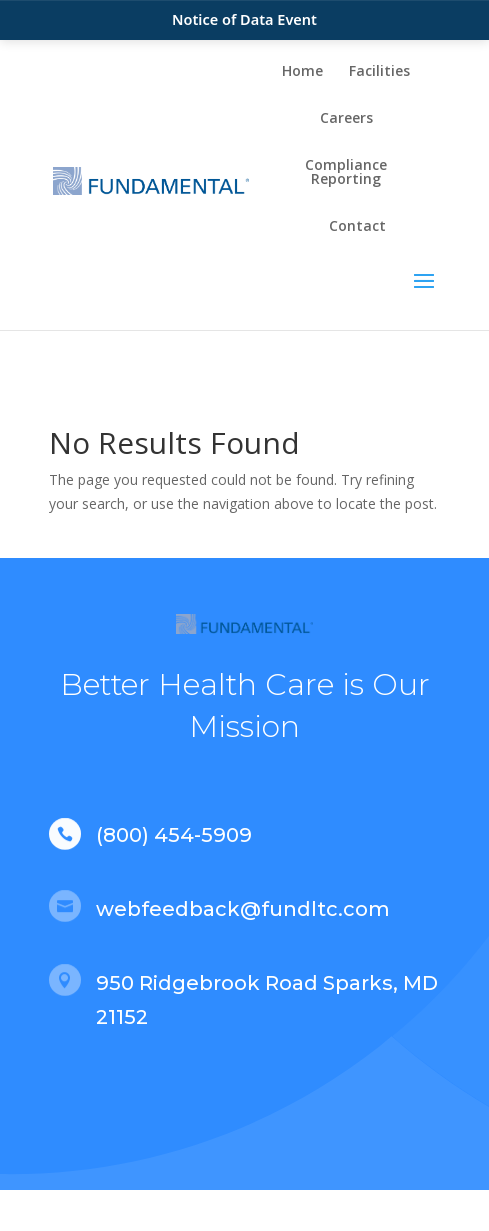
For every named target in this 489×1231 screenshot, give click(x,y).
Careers (346, 119)
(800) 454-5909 (174, 835)
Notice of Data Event (244, 19)
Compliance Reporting (346, 173)
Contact (357, 227)
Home (302, 72)
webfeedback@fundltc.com (243, 909)
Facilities (379, 72)
